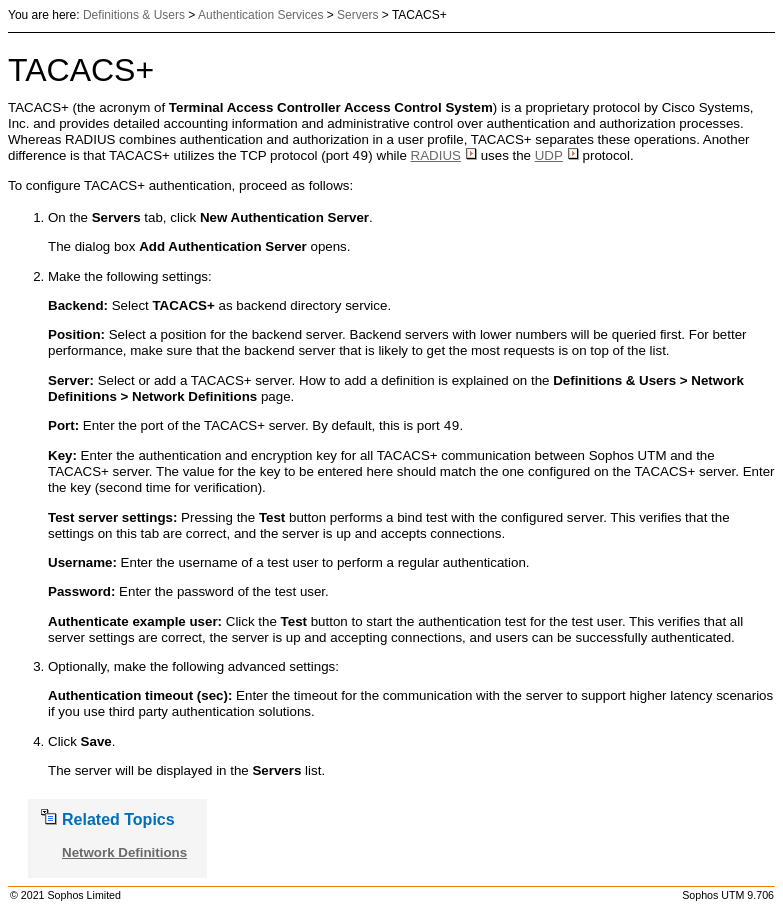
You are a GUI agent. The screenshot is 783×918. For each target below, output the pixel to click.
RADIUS (444, 156)
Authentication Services (260, 15)
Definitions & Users (134, 15)
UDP (557, 156)
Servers (357, 15)
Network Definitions (124, 852)
